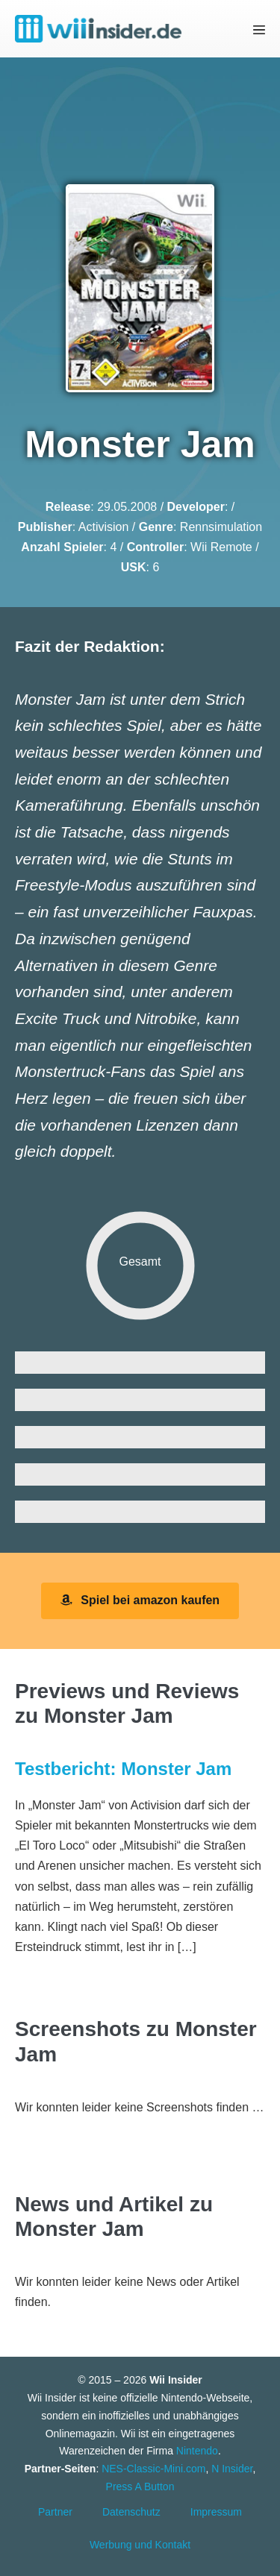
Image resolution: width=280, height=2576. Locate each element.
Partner (55, 2512)
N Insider (231, 2469)
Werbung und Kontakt (140, 2545)
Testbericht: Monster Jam (123, 1769)
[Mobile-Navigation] (259, 29)
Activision (103, 527)
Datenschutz (131, 2512)
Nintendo (197, 2451)
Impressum (216, 2512)
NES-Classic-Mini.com (153, 2469)
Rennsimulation (221, 527)
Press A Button (140, 2486)
